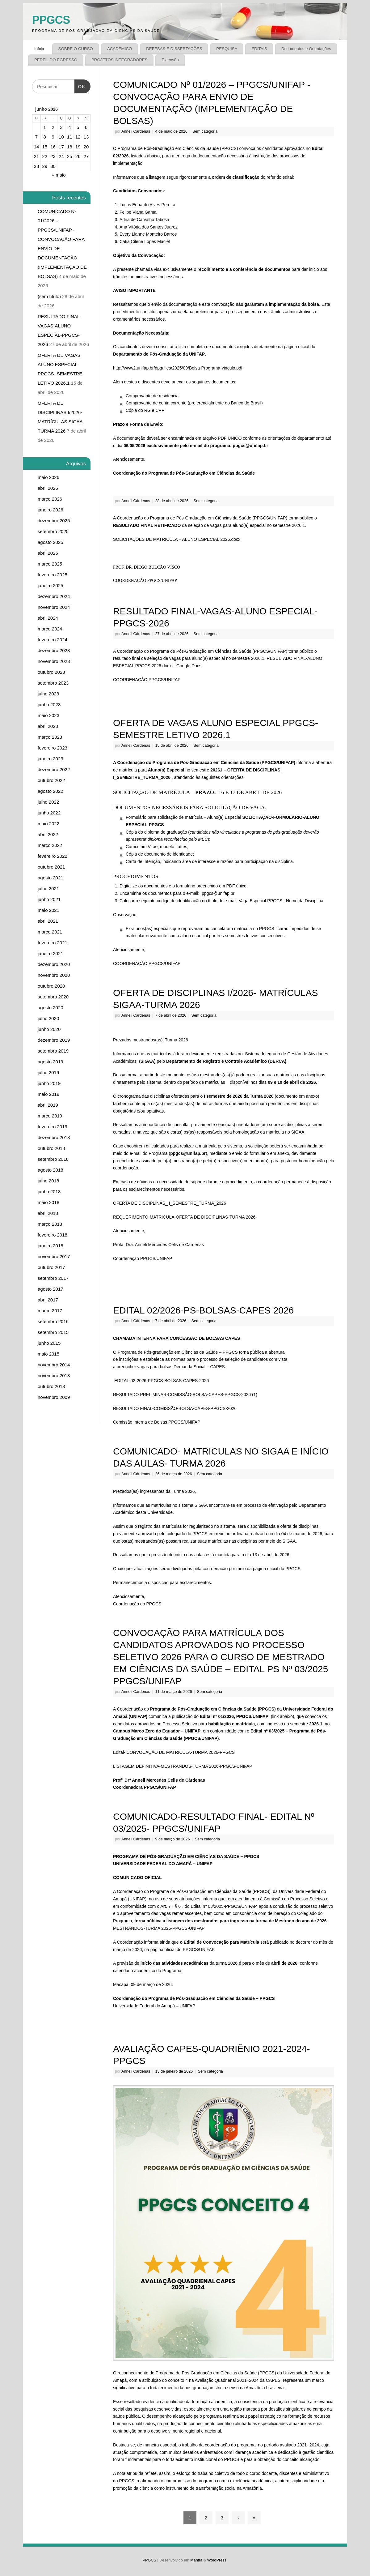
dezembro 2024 (54, 596)
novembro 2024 (54, 607)
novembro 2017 (54, 1256)
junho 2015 (49, 1343)
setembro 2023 (53, 683)
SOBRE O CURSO (75, 48)
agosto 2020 (50, 1007)
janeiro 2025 (50, 585)
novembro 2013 (54, 1375)
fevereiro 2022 (52, 856)
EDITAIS (259, 48)
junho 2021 (49, 899)
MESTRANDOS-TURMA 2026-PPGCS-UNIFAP (158, 1928)
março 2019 (50, 1115)
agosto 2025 (50, 542)
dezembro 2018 (54, 1137)
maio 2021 (48, 910)
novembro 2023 (54, 661)
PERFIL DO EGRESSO (55, 60)
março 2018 (50, 1224)
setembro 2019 (53, 1050)
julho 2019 (48, 1072)
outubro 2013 (51, 1386)
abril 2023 (48, 726)
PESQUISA (226, 48)
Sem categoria (204, 131)
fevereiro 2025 (52, 574)
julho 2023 (48, 693)
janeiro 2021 (50, 953)
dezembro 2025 (54, 520)
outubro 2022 (51, 780)
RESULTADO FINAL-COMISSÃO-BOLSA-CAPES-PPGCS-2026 (175, 1408)
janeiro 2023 (50, 758)
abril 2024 (48, 618)
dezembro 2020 (54, 964)
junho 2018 (49, 1191)
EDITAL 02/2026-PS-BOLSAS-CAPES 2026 (203, 1310)
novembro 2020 (54, 975)
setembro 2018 (53, 1159)
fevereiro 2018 (52, 1234)
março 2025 (50, 563)
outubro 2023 (51, 672)
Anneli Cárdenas (135, 131)
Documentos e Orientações (306, 48)
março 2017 (50, 1310)
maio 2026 (48, 477)
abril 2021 (48, 921)
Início (39, 48)
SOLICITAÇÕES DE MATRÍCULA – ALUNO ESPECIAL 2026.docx (176, 539)
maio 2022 (48, 823)
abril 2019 (48, 1105)
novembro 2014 (54, 1364)
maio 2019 (48, 1094)
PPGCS (51, 20)
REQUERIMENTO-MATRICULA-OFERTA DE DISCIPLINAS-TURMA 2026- (185, 1217)
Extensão (170, 60)
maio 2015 (48, 1353)
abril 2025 (48, 553)
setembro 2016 (53, 1321)
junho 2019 (49, 1083)
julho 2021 (48, 888)
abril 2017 (48, 1299)
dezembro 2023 (54, 650)
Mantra (196, 2560)
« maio (59, 174)
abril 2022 (48, 834)
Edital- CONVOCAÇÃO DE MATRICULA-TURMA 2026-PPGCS (174, 1752)
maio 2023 (48, 715)
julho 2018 (48, 1180)
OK (80, 84)
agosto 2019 (50, 1061)
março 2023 (50, 737)
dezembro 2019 (54, 1040)
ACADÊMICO (119, 48)
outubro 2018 (51, 1148)
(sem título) (49, 296)
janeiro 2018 (50, 1245)
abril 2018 (48, 1213)
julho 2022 (48, 802)
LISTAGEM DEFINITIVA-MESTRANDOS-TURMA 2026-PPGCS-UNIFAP (182, 1766)
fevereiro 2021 (52, 942)
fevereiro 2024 (52, 639)
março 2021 (50, 931)
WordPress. (217, 2560)
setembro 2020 (53, 996)
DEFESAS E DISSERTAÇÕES (174, 48)
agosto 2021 (50, 877)
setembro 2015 (53, 1332)
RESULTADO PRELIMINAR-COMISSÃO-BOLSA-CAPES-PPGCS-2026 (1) (185, 1394)
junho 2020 (49, 1029)
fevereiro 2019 (52, 1126)
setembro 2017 (53, 1278)
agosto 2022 (50, 791)
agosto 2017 (50, 1289)
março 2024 (50, 628)
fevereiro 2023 (52, 747)
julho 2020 (48, 1018)
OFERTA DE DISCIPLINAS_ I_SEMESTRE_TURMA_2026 (169, 1203)
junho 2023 (49, 704)
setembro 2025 (53, 531)
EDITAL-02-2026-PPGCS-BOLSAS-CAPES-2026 (161, 1380)
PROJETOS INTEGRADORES (119, 60)
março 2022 (50, 845)
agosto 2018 (50, 1170)
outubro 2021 (51, 866)
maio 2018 (48, 1202)
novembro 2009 (54, 1397)
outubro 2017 (51, 1267)
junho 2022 (49, 812)
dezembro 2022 (54, 769)
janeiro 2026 (50, 509)
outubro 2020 (51, 986)
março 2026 (50, 499)
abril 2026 (48, 488)
